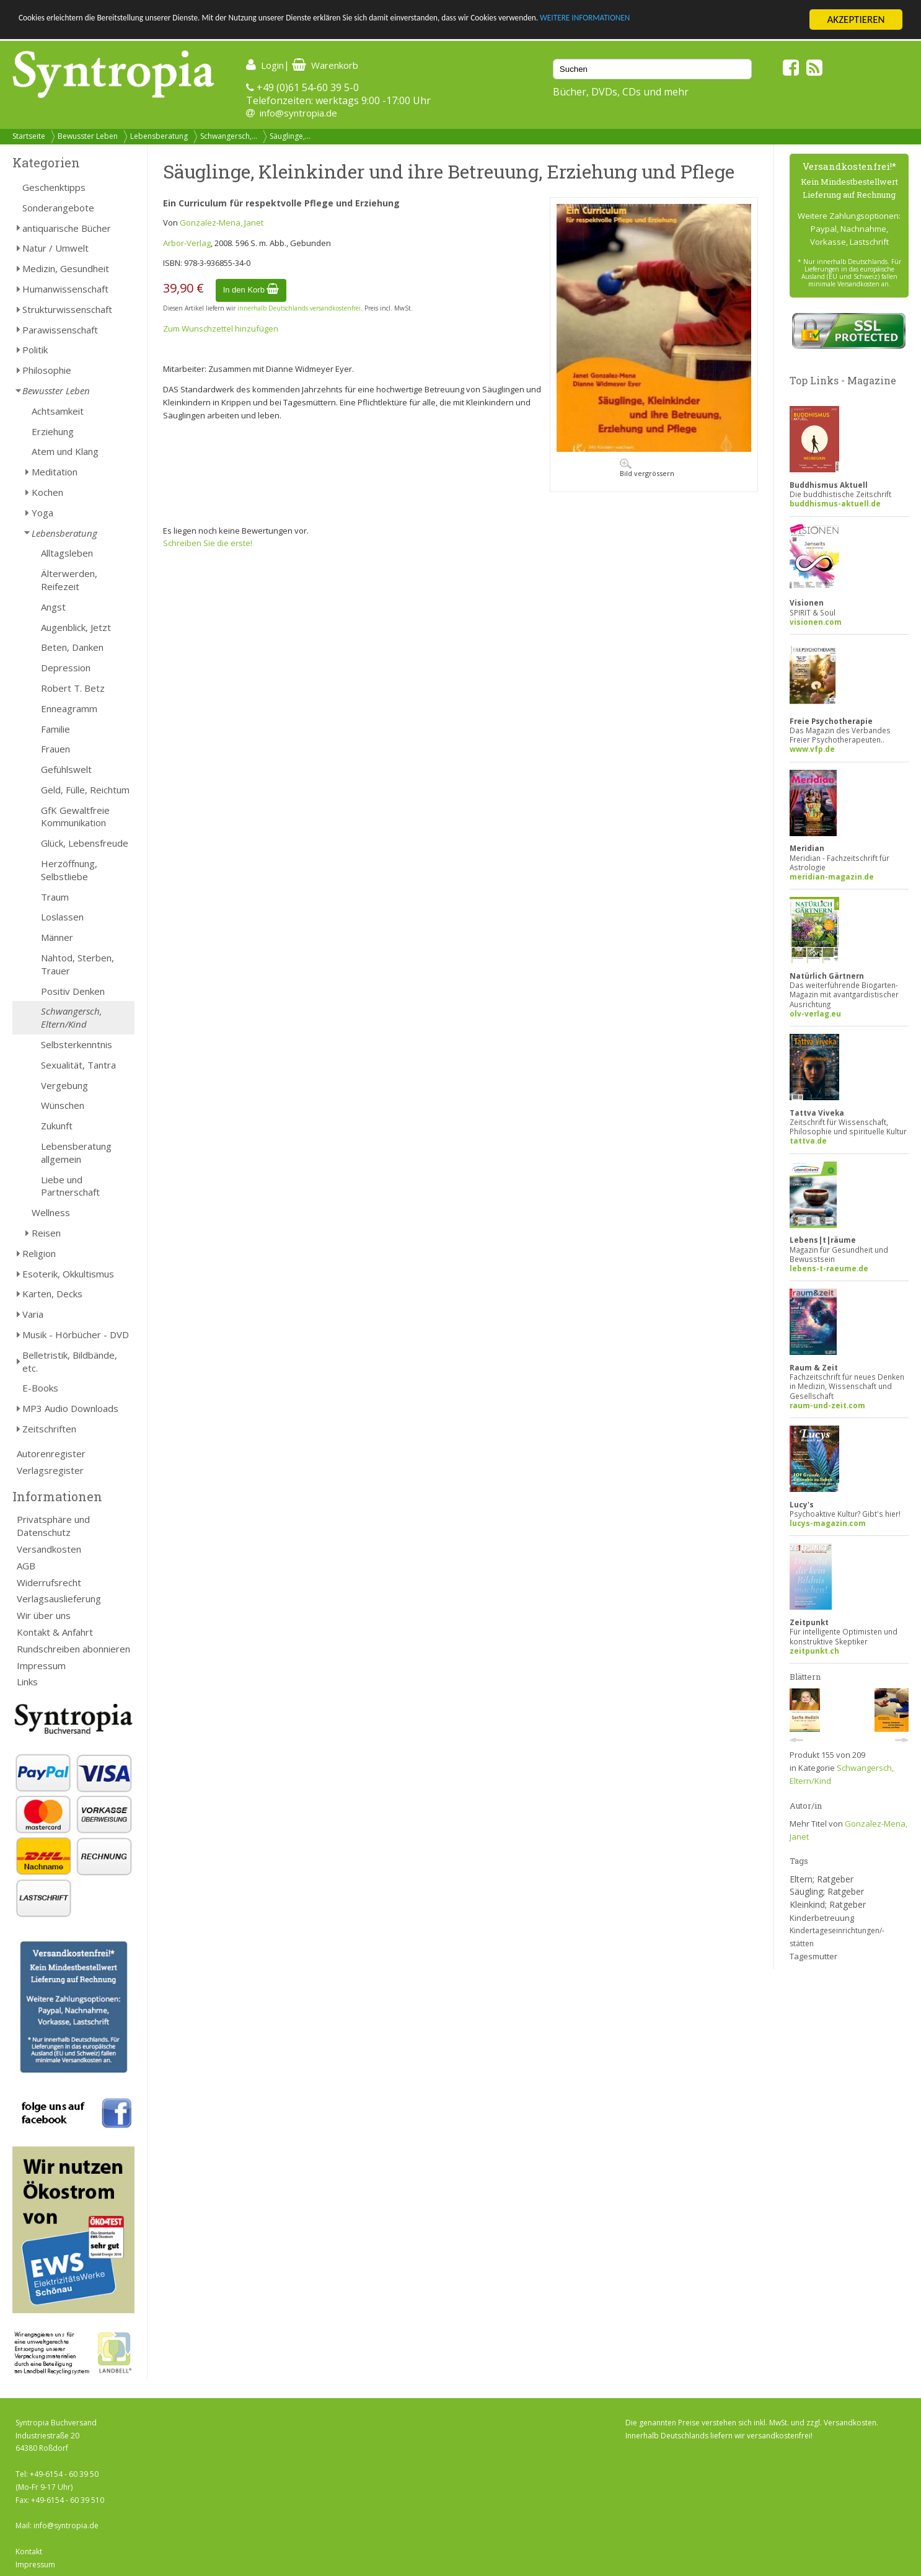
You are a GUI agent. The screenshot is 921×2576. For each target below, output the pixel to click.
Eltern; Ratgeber (821, 1879)
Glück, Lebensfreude (84, 843)
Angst (53, 607)
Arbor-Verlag (187, 243)
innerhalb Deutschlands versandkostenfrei (299, 308)
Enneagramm (69, 708)
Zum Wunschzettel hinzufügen (220, 328)
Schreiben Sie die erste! (207, 543)
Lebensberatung (159, 136)
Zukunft (57, 1125)
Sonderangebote (58, 207)
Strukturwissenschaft (67, 309)
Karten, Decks (52, 1293)
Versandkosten (49, 1549)
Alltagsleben (67, 553)
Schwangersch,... (228, 136)
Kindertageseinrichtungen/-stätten (837, 1937)
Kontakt (28, 2551)
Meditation (54, 471)
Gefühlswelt (66, 769)
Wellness (51, 1212)
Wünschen (62, 1105)
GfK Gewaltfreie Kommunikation (75, 816)
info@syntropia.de (298, 113)
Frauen (55, 749)
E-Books (40, 1388)
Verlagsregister (50, 1470)
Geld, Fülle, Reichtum (85, 789)
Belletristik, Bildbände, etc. (69, 1361)
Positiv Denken (73, 991)
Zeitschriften (49, 1429)
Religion (39, 1253)
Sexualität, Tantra (78, 1065)
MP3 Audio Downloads (70, 1408)
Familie (55, 729)
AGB (26, 1565)
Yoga (42, 512)
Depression (65, 667)
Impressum (41, 1665)
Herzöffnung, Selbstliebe (69, 870)
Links (27, 1681)
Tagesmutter (813, 1956)
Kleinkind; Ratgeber (828, 1904)
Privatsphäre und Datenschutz (53, 1525)
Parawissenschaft (60, 330)
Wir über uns (44, 1615)
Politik (35, 349)
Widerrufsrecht (49, 1582)
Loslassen (62, 917)
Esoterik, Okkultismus (68, 1274)
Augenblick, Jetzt (76, 627)
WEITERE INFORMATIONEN (744, 20)
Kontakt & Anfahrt (55, 1632)
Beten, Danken (72, 647)
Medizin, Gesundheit (65, 268)
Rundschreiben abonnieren (73, 1649)
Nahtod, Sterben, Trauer (77, 964)
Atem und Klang (65, 451)
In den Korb (251, 289)
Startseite (28, 136)
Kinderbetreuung (822, 1917)
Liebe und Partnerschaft (70, 1186)
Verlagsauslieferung (59, 1598)
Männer (57, 937)
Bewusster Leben (88, 136)
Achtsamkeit (58, 411)
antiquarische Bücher (66, 228)
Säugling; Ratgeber (827, 1891)
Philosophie (46, 370)
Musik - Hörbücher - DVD (75, 1334)
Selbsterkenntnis (76, 1044)
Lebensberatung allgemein (76, 1152)
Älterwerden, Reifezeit (69, 580)
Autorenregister (51, 1453)
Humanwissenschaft (65, 289)
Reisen (46, 1233)
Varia (32, 1314)
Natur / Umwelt (55, 248)
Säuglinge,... (290, 136)
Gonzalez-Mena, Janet (221, 222)
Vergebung (64, 1085)
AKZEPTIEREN (855, 19)
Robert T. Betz (73, 688)
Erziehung (53, 431)
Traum (55, 897)
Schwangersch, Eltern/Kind (71, 1017)
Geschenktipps (54, 187)
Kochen (47, 492)
